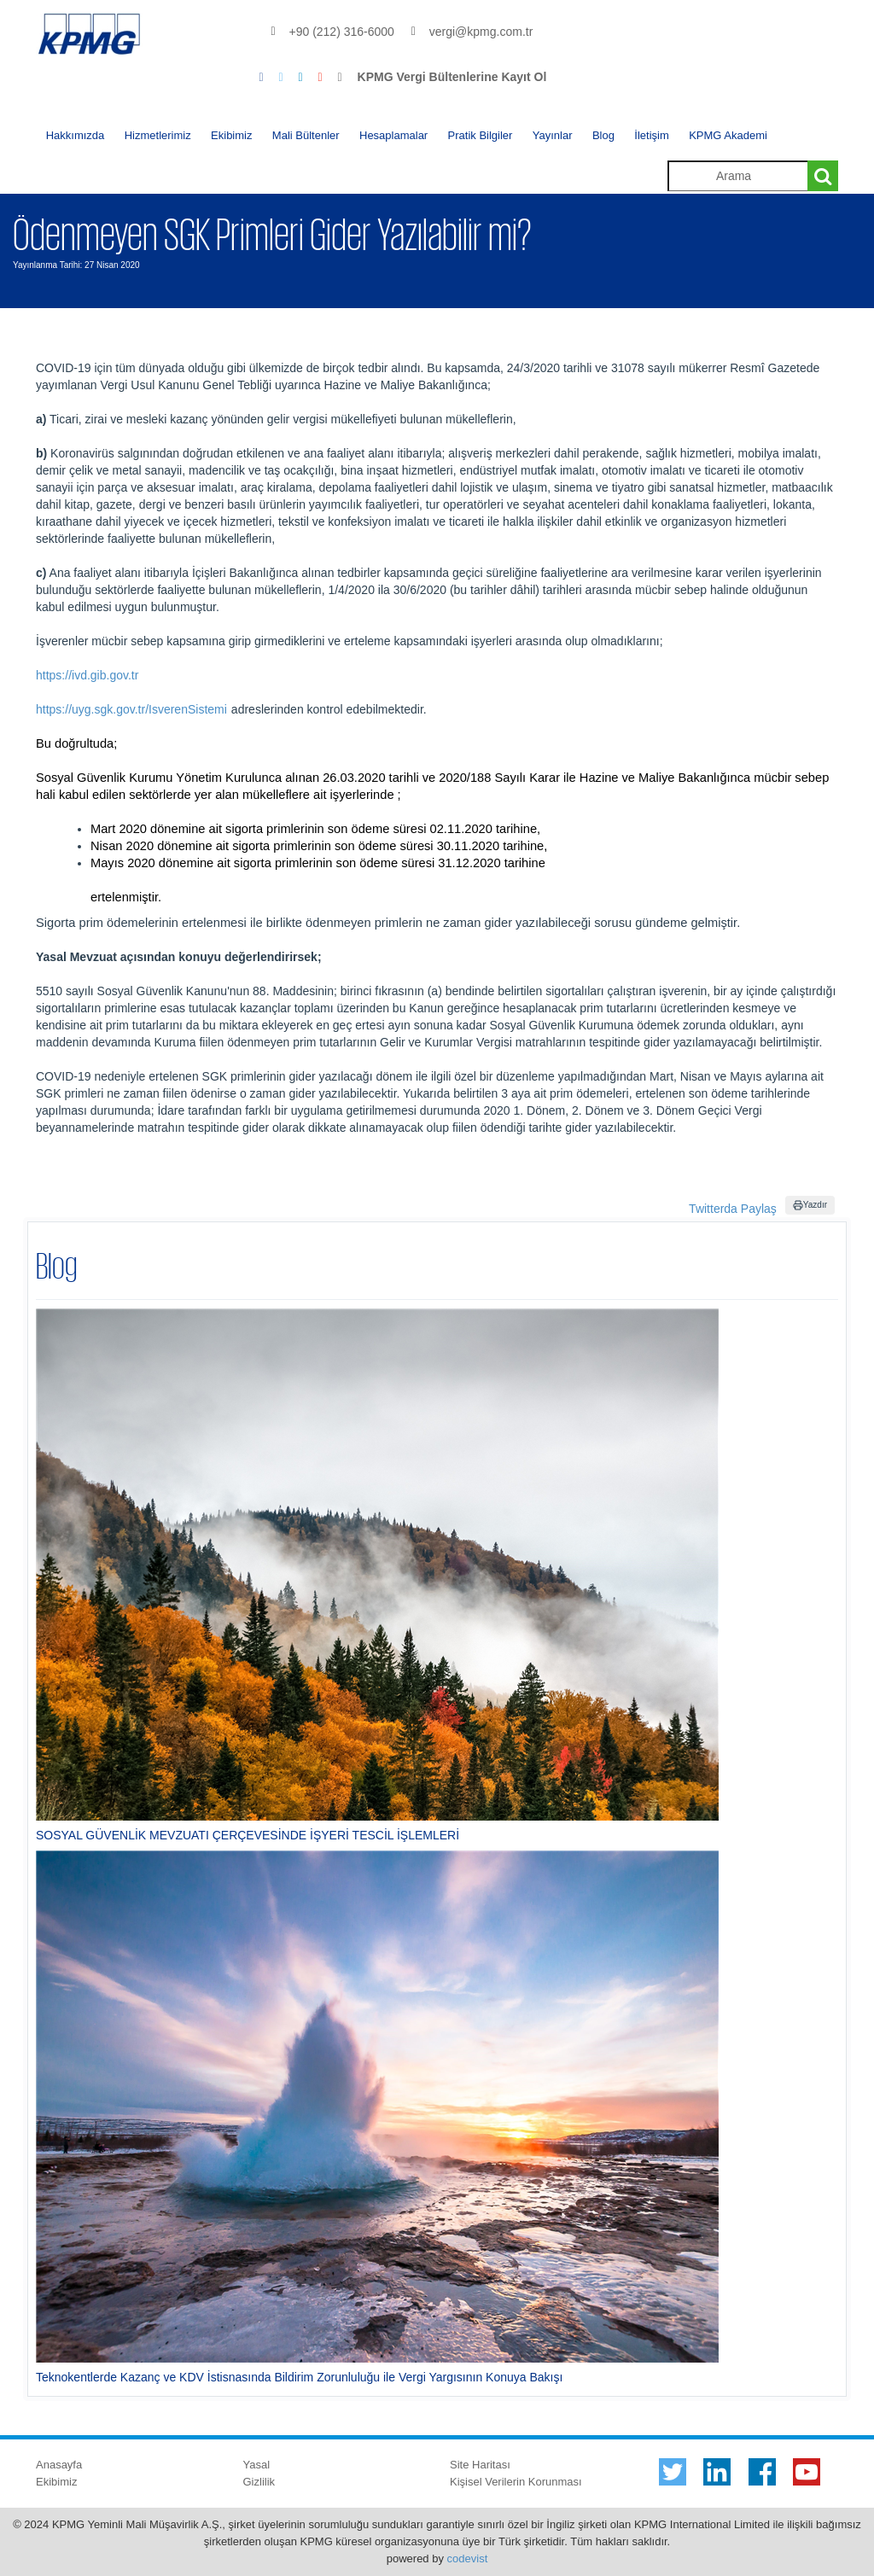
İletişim (651, 135)
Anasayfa (59, 2464)
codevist (467, 2558)
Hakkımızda (75, 135)
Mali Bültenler (306, 135)
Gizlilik (259, 2481)
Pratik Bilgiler (480, 135)
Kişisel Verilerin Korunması (516, 2481)
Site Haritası (480, 2464)
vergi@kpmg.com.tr (481, 31)
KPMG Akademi (728, 135)
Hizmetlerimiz (158, 135)
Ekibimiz (231, 135)
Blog (603, 135)
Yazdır (810, 1205)
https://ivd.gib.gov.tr (87, 675)
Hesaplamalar (393, 135)
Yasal (257, 2464)
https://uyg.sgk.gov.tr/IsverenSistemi (131, 709)
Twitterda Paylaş (733, 1208)
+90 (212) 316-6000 (341, 31)
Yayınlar (553, 135)
